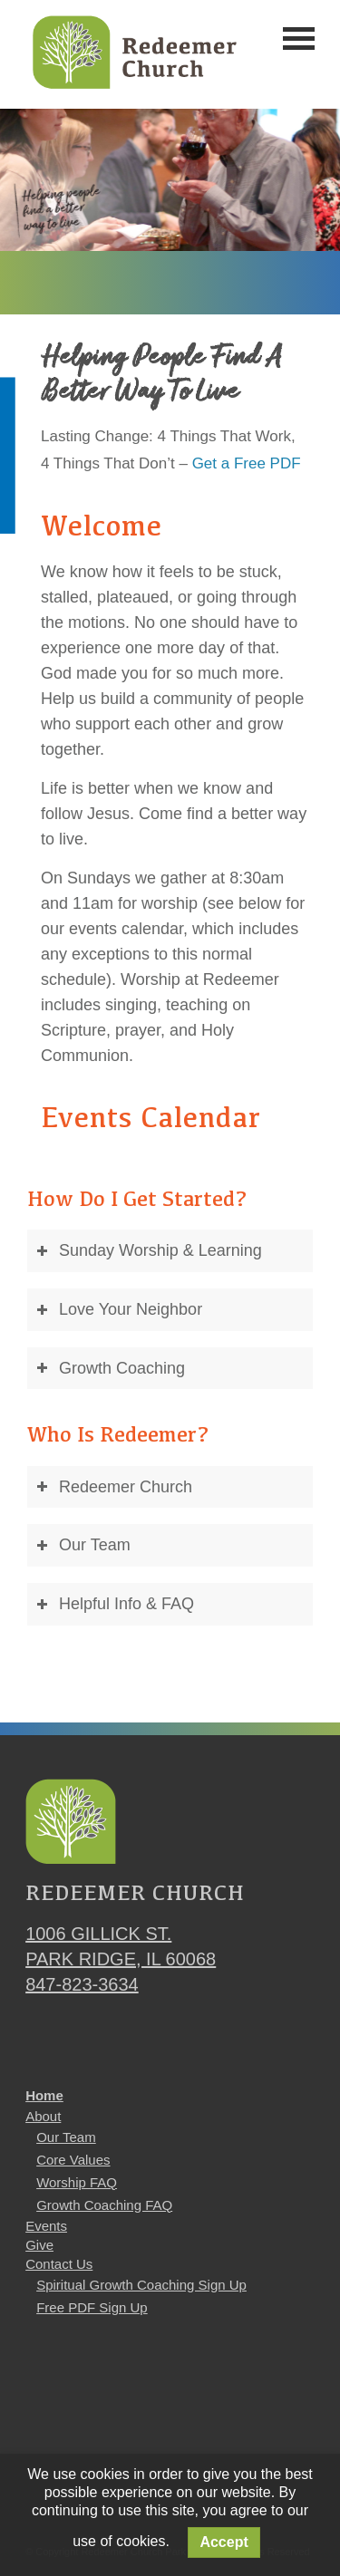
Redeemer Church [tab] (114, 1487)
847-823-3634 (82, 1984)
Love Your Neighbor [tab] (119, 1309)
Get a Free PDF (246, 463)
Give (39, 2245)
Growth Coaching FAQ (104, 2205)
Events (46, 2225)
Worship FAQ (76, 2182)
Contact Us (58, 2264)
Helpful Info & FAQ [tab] (115, 1604)
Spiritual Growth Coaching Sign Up (141, 2284)
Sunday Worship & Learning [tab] (149, 1250)
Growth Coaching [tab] (110, 1368)
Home (44, 2095)
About (43, 2116)
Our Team (66, 2137)
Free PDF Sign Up (92, 2307)
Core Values (73, 2159)
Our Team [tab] (83, 1545)
